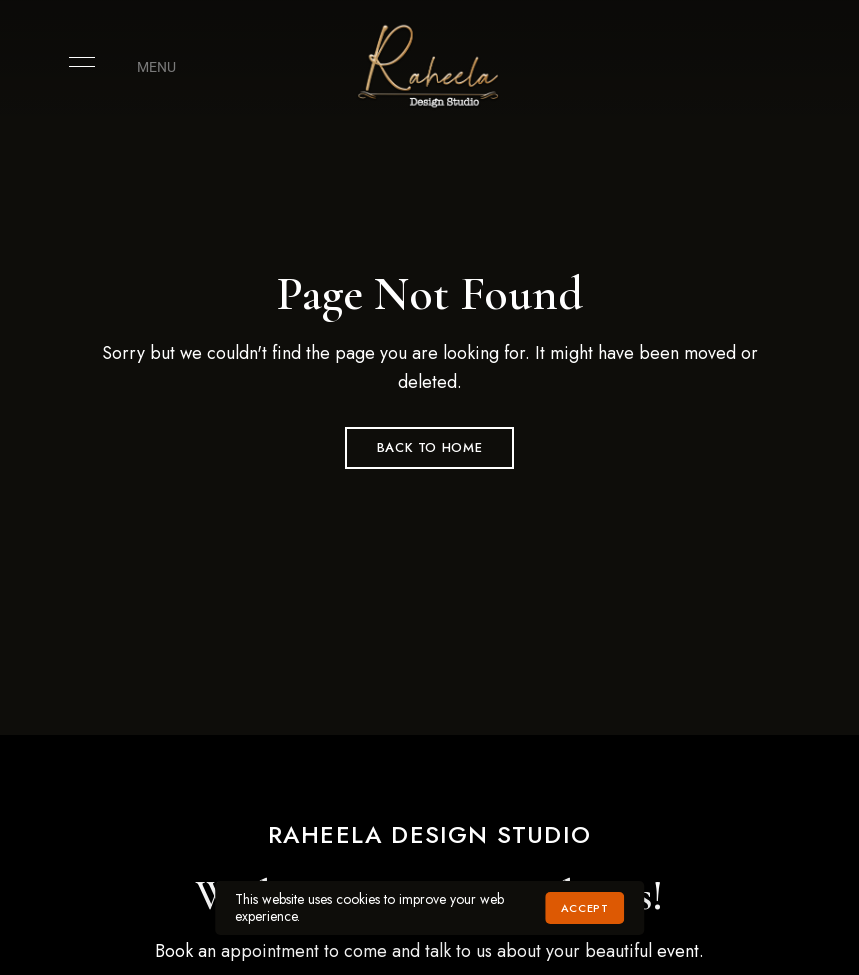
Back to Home (430, 447)
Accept (584, 908)
